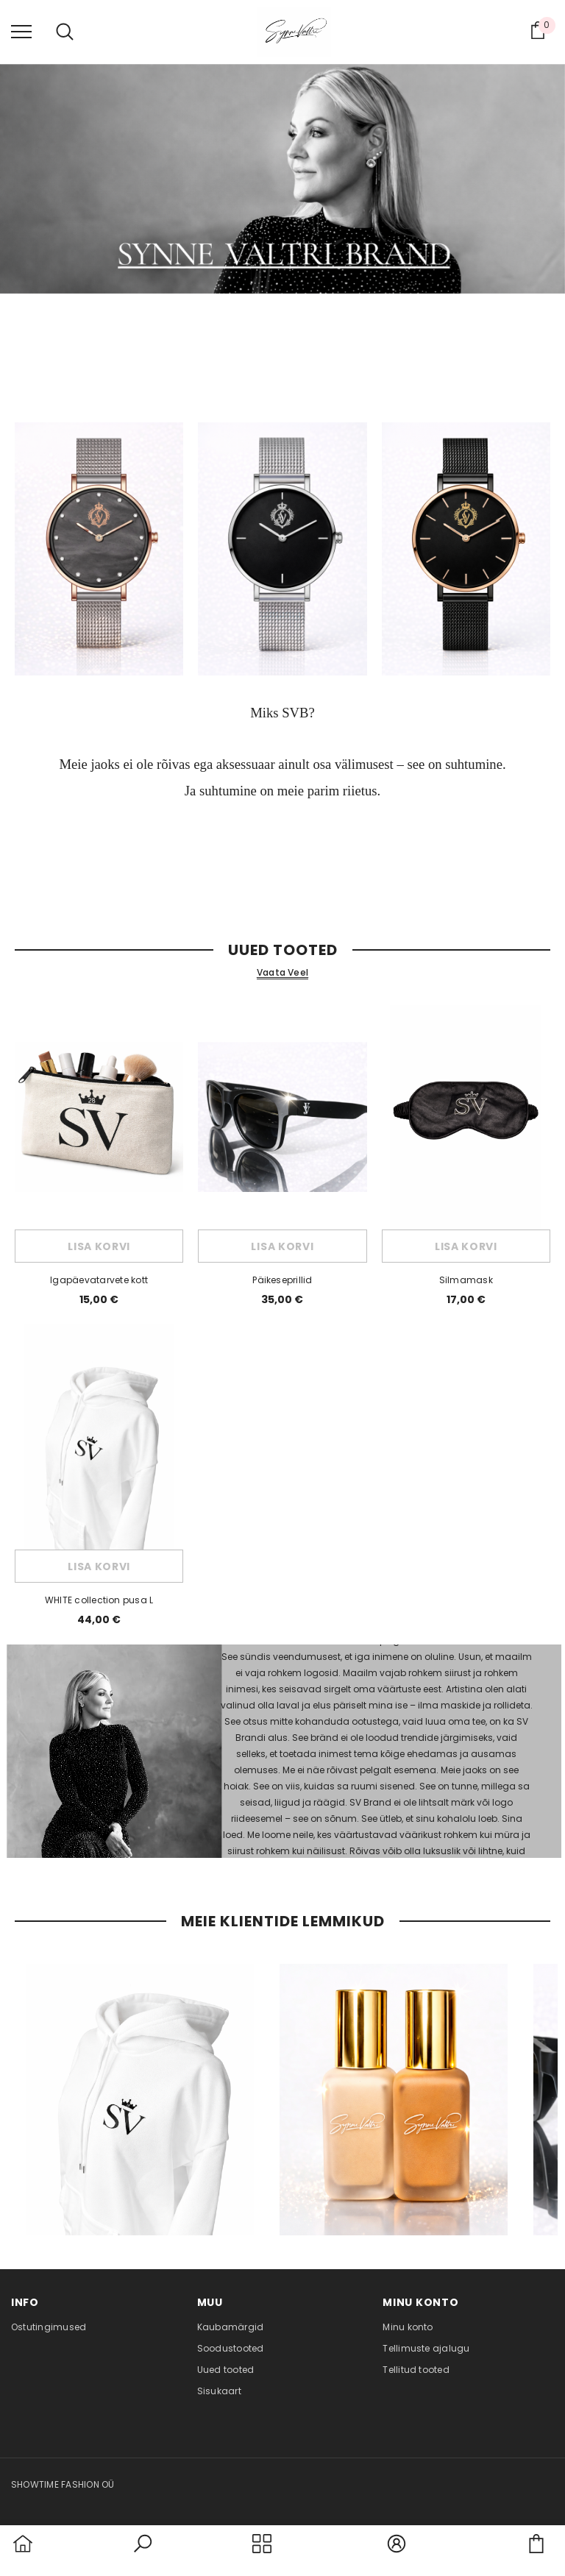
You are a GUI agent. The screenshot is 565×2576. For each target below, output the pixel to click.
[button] (143, 2552)
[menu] (21, 31)
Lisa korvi (99, 1246)
